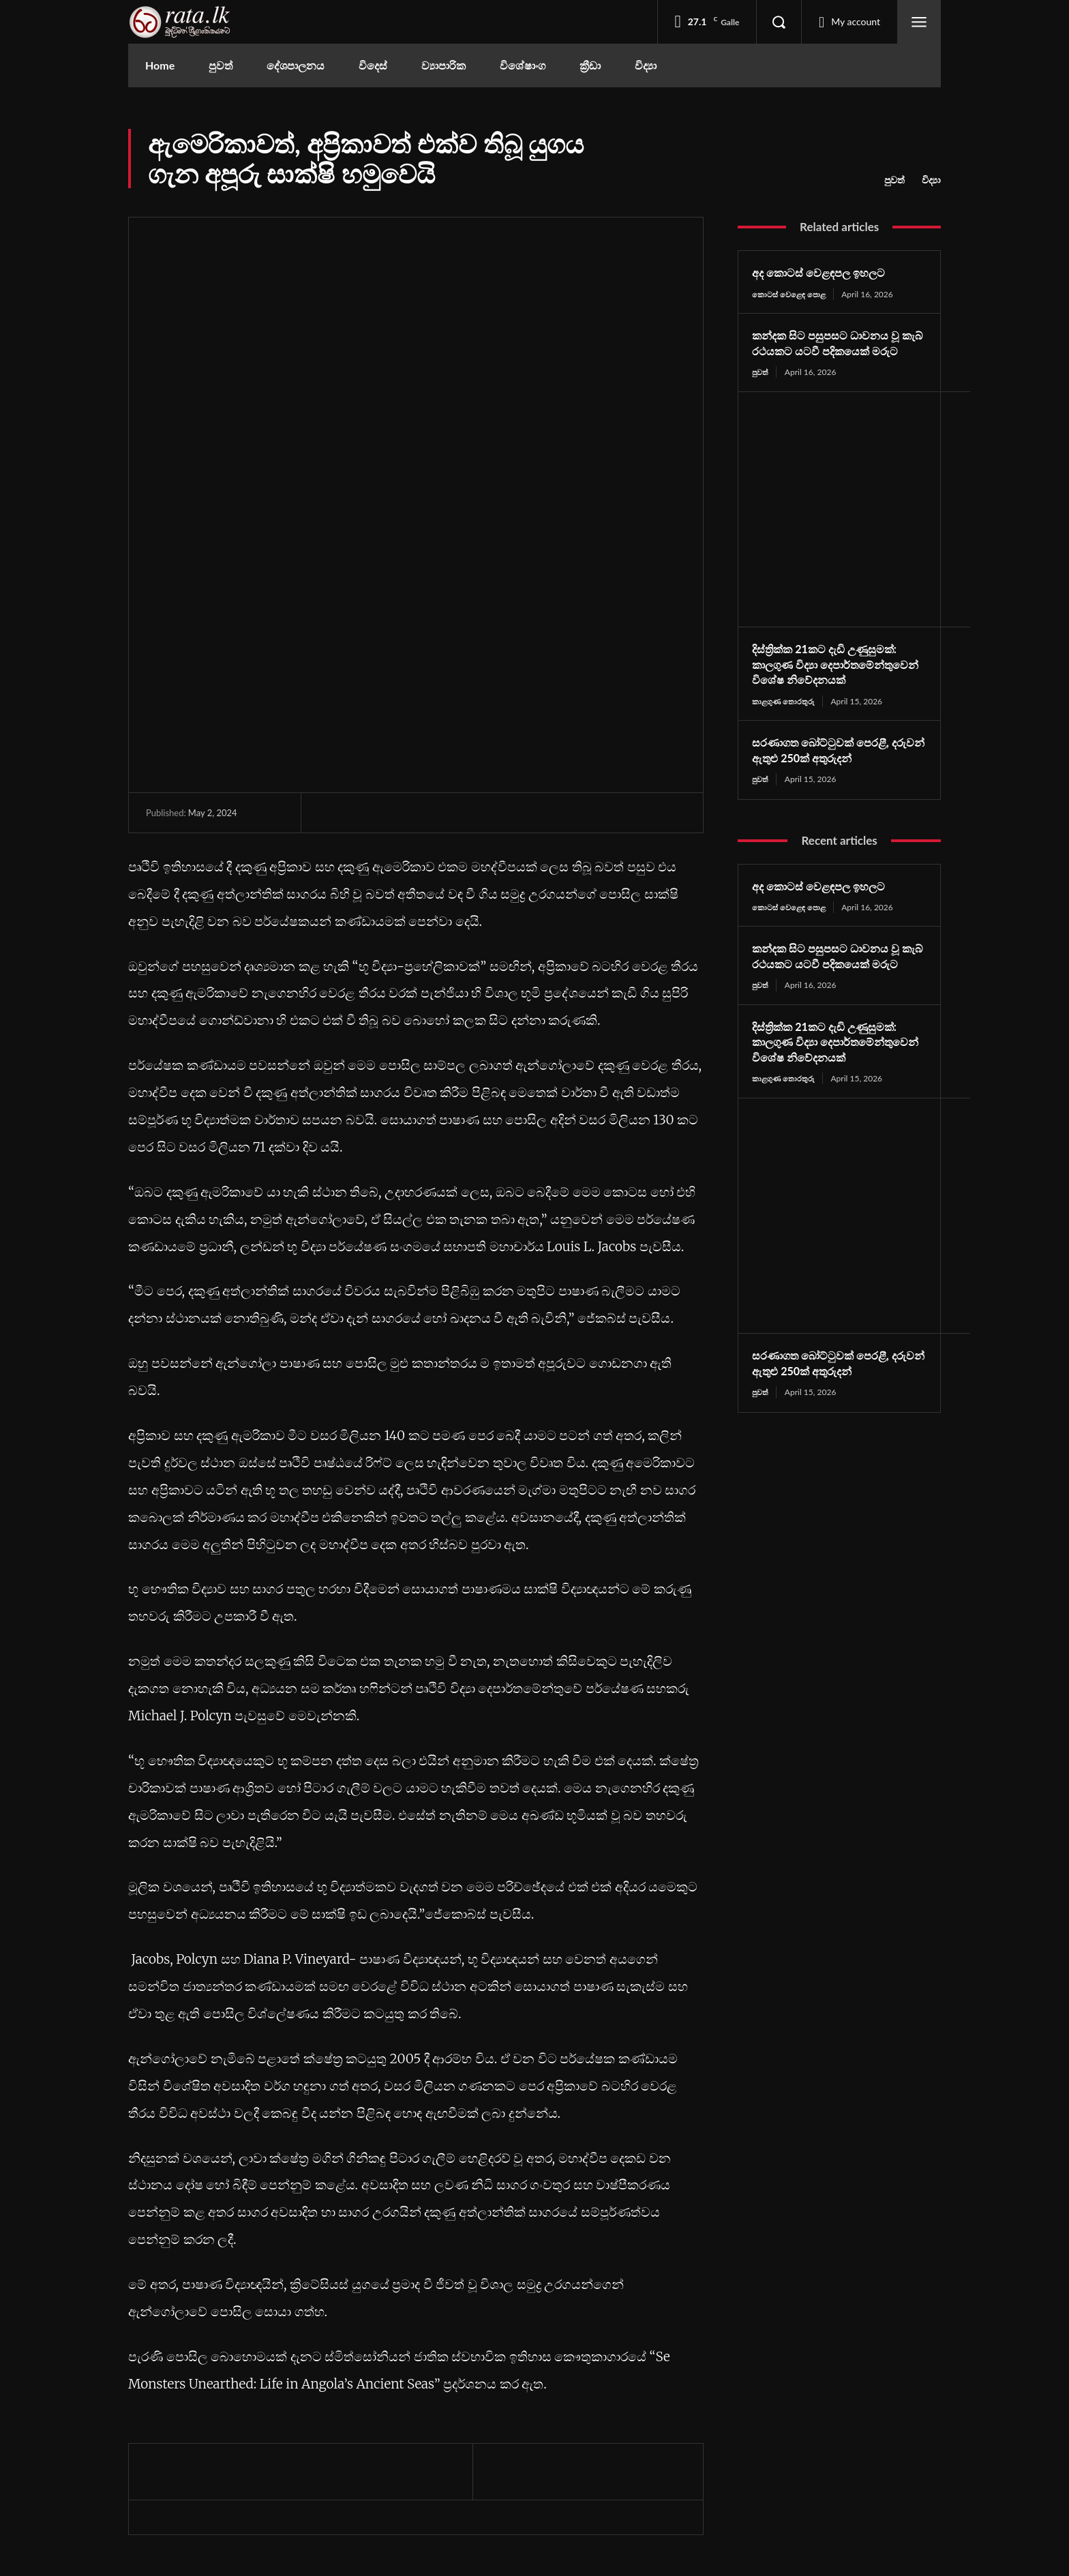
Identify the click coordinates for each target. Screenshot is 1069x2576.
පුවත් (894, 180)
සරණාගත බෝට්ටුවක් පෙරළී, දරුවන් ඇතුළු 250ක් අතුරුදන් (828, 783)
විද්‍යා (931, 180)
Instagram (805, 2451)
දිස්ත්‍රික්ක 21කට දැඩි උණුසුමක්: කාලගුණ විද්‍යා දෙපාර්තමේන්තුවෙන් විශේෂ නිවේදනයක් (833, 688)
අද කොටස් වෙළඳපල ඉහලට (826, 272)
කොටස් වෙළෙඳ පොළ (791, 294)
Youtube (802, 2476)
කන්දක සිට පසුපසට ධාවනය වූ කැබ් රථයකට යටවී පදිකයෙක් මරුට (833, 351)
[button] (778, 22)
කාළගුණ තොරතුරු (785, 733)
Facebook (805, 2426)
